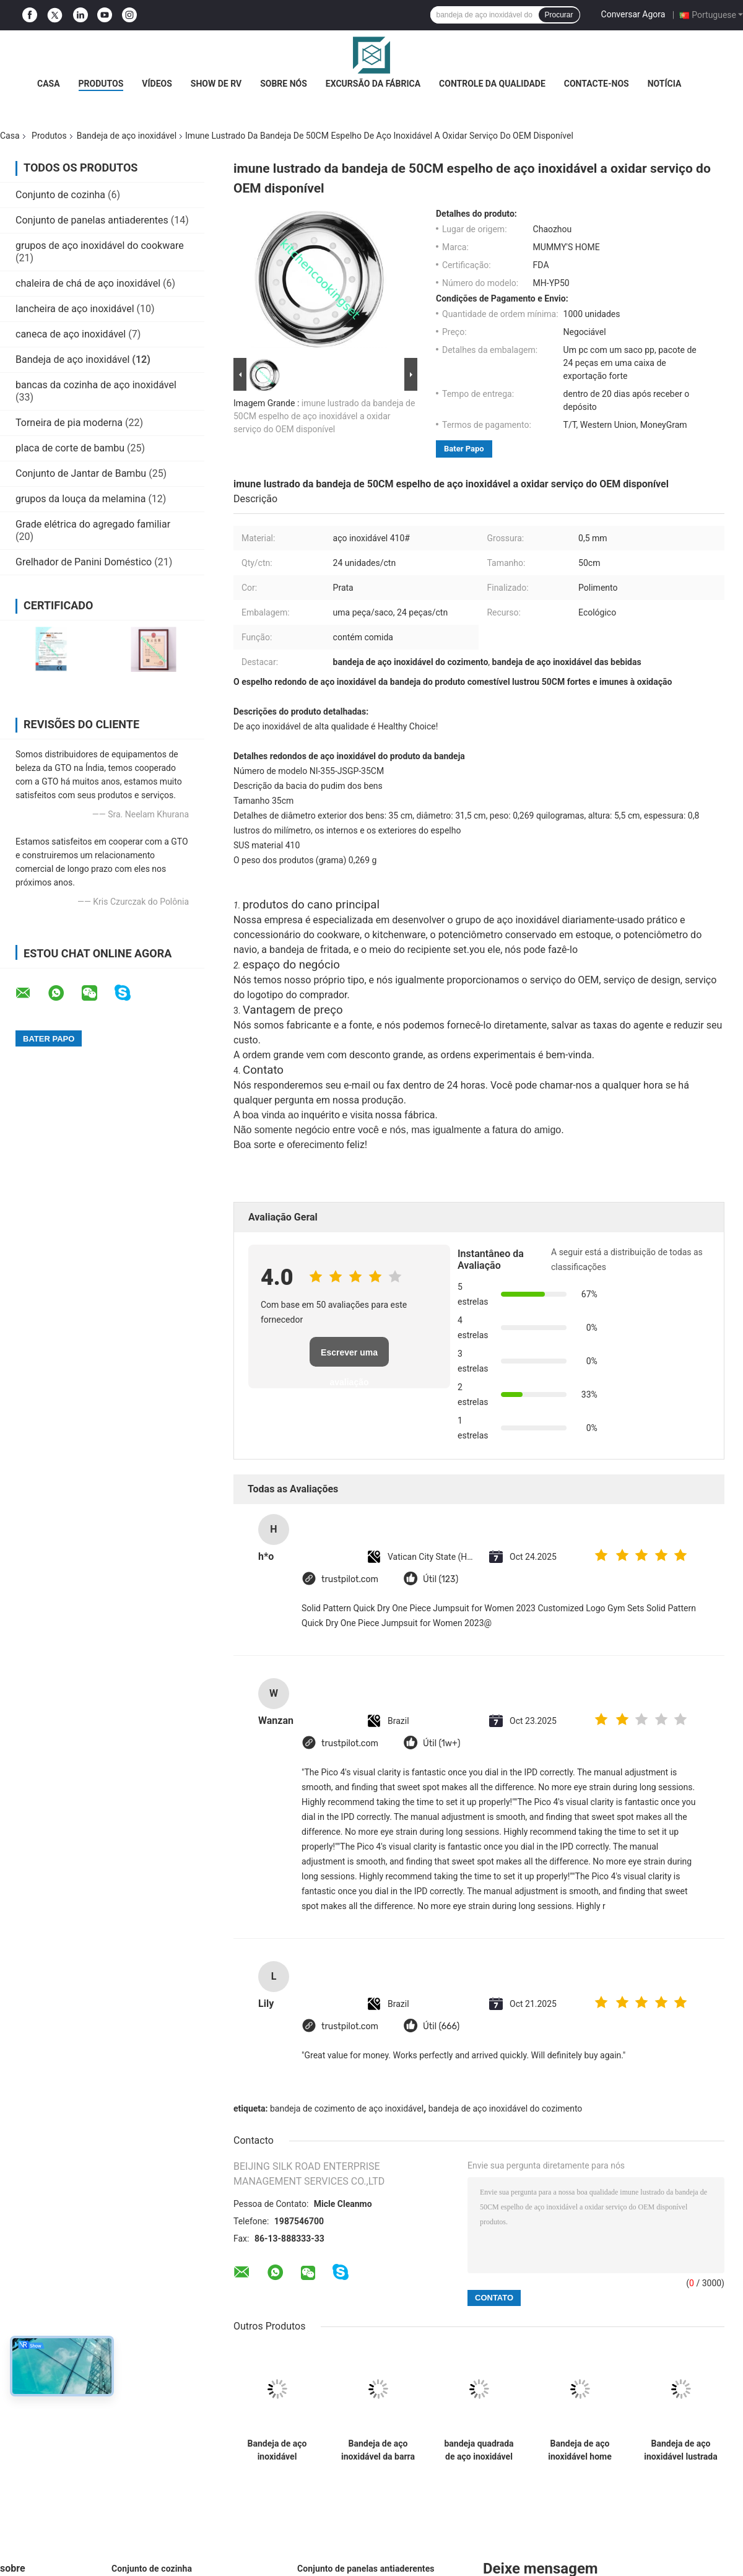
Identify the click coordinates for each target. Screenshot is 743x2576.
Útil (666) (441, 2026)
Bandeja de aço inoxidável (126, 136)
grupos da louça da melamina (80, 499)
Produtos (101, 84)
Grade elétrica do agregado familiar (92, 524)
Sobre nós (283, 84)
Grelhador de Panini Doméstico (83, 562)
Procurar (559, 15)
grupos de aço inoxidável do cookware (99, 245)
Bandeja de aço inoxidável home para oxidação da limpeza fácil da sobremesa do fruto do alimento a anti (580, 2450)
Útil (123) (440, 1579)
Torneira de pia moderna (69, 423)
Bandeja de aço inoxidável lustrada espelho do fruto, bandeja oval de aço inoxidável (680, 2450)
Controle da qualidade (492, 84)
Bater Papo (464, 448)
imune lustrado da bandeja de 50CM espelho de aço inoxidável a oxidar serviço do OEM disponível (324, 416)
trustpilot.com (349, 1579)
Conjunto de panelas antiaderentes (91, 220)
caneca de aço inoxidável (70, 334)
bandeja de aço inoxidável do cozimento (505, 2108)
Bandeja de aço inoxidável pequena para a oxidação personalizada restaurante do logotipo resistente (276, 2450)
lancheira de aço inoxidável (74, 309)
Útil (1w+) (441, 1743)
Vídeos (157, 84)
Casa (48, 84)
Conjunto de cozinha (60, 195)
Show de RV (216, 84)
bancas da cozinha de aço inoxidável (95, 385)
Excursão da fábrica (373, 84)
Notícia (665, 84)
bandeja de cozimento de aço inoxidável (347, 2108)
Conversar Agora (633, 14)
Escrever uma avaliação (349, 1357)
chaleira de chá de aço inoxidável (87, 283)
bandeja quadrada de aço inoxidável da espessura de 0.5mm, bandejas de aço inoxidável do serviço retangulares (478, 2450)
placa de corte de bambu (69, 448)
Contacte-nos (596, 84)
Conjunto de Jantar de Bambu (80, 473)
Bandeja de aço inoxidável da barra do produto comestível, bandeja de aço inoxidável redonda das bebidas (378, 2450)
